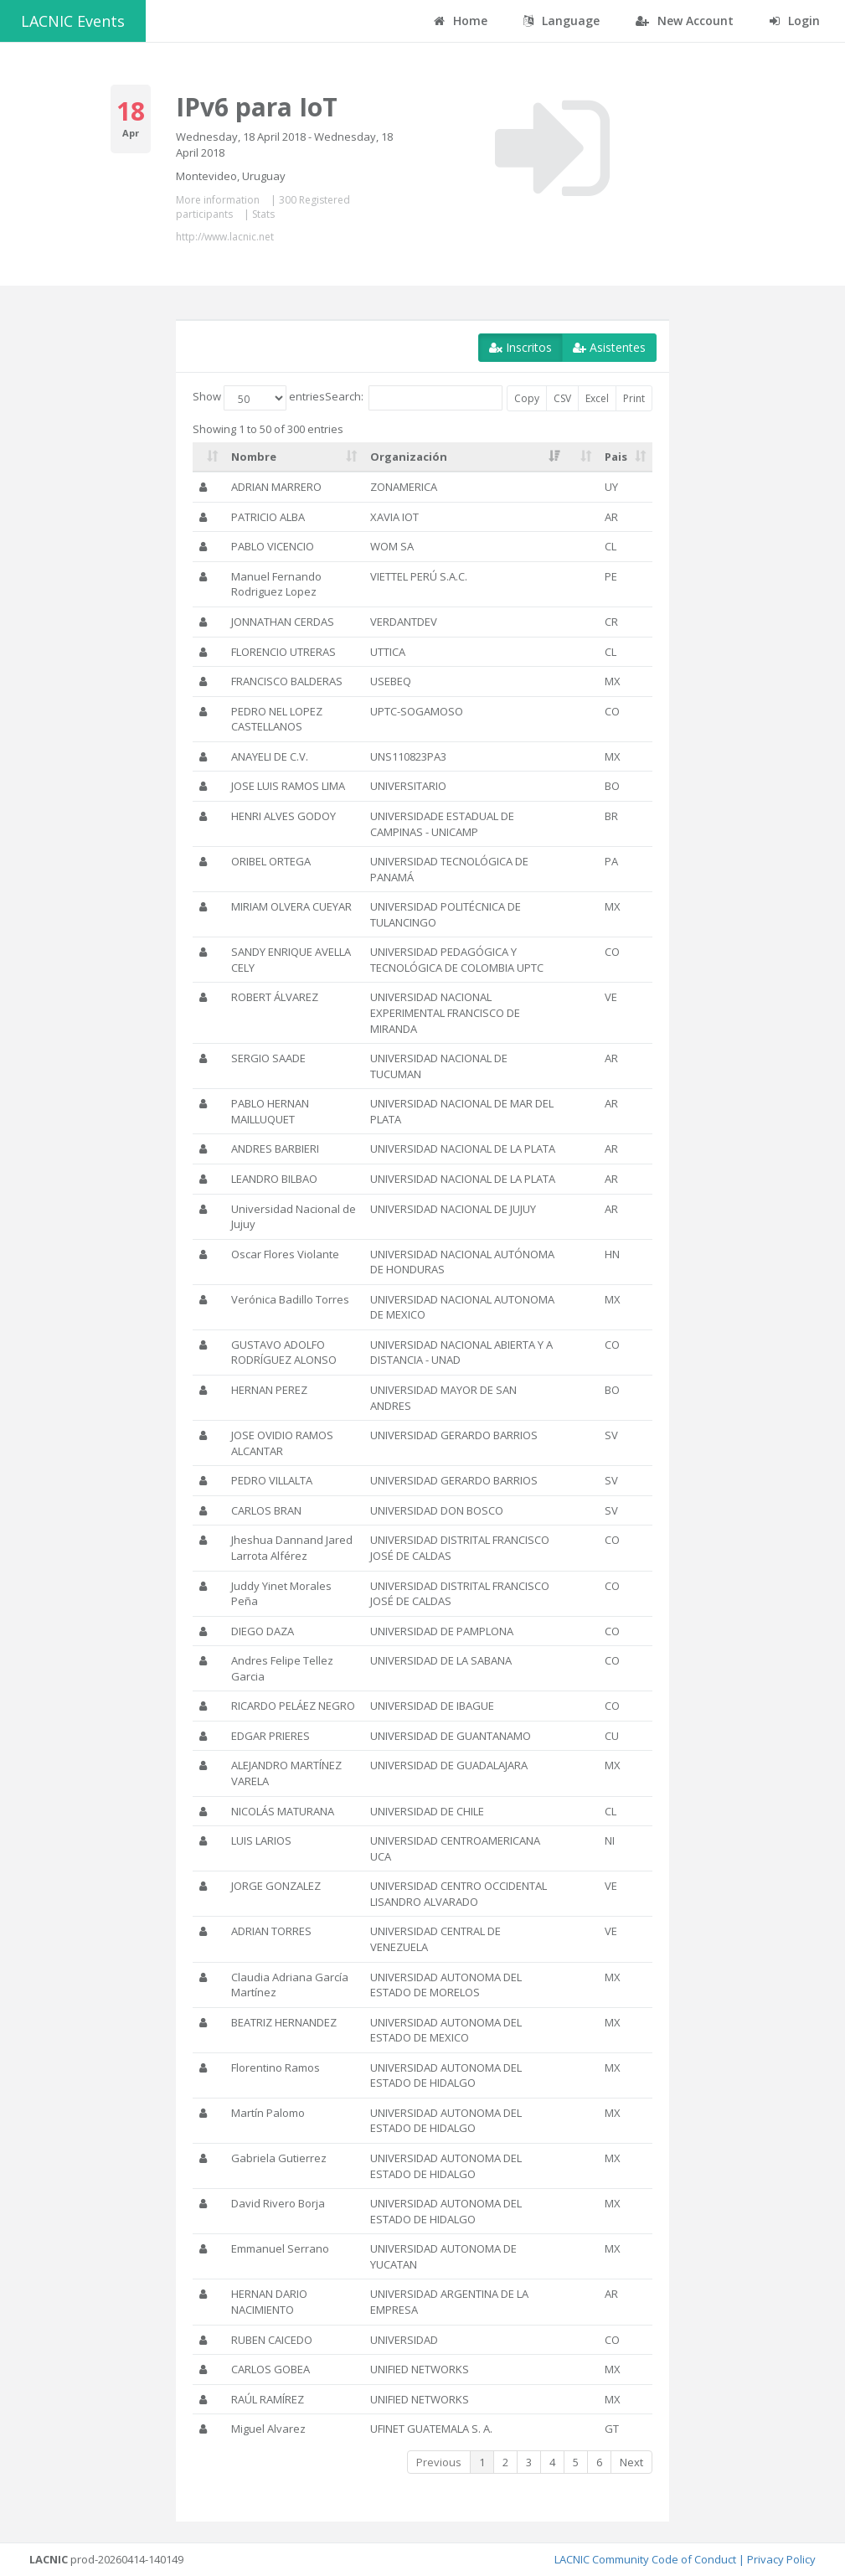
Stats (263, 214)
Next (631, 2462)
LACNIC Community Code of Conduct (645, 2559)
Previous (438, 2462)
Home (460, 20)
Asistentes (609, 347)
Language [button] (561, 20)
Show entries (259, 397)
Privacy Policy (781, 2559)
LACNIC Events (73, 21)
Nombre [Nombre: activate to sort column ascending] (253, 456)
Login (795, 20)
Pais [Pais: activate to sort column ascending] (616, 456)
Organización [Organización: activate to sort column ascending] (408, 456)
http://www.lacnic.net (225, 237)
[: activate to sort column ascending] (208, 457)
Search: (413, 397)
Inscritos (520, 347)
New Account (685, 20)
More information (218, 200)
